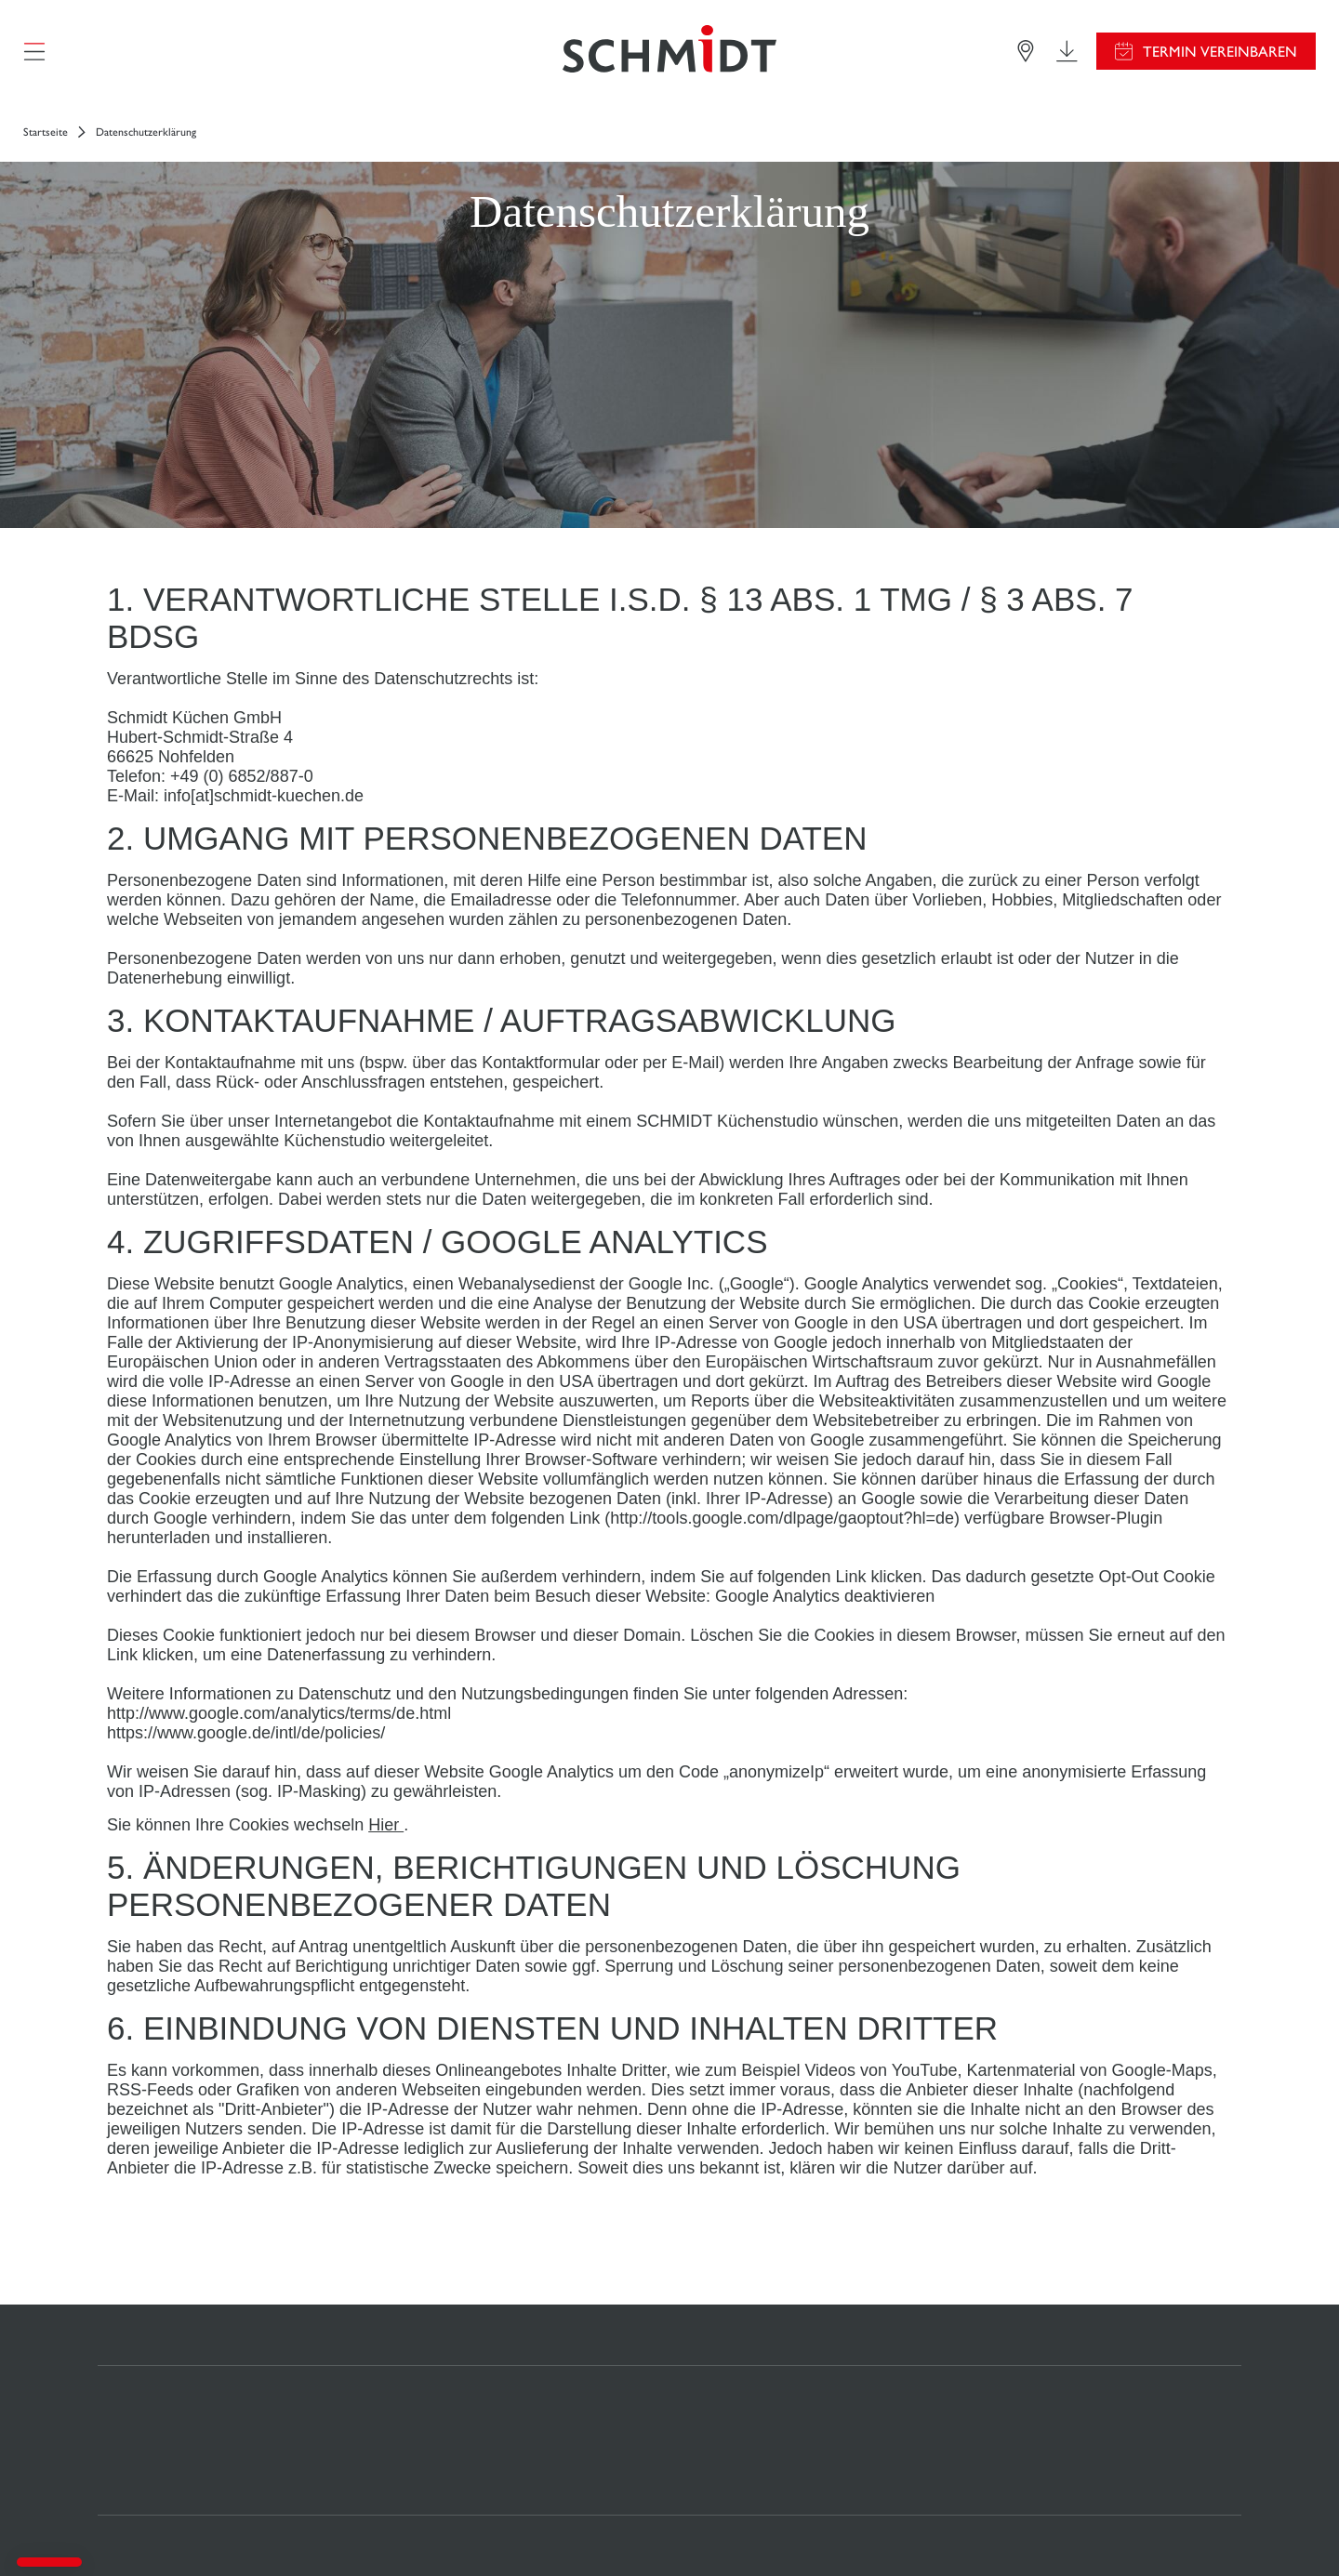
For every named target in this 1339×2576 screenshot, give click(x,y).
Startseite (45, 132)
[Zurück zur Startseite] (669, 51)
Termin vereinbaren (1220, 51)
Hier (386, 1825)
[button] (49, 2562)
